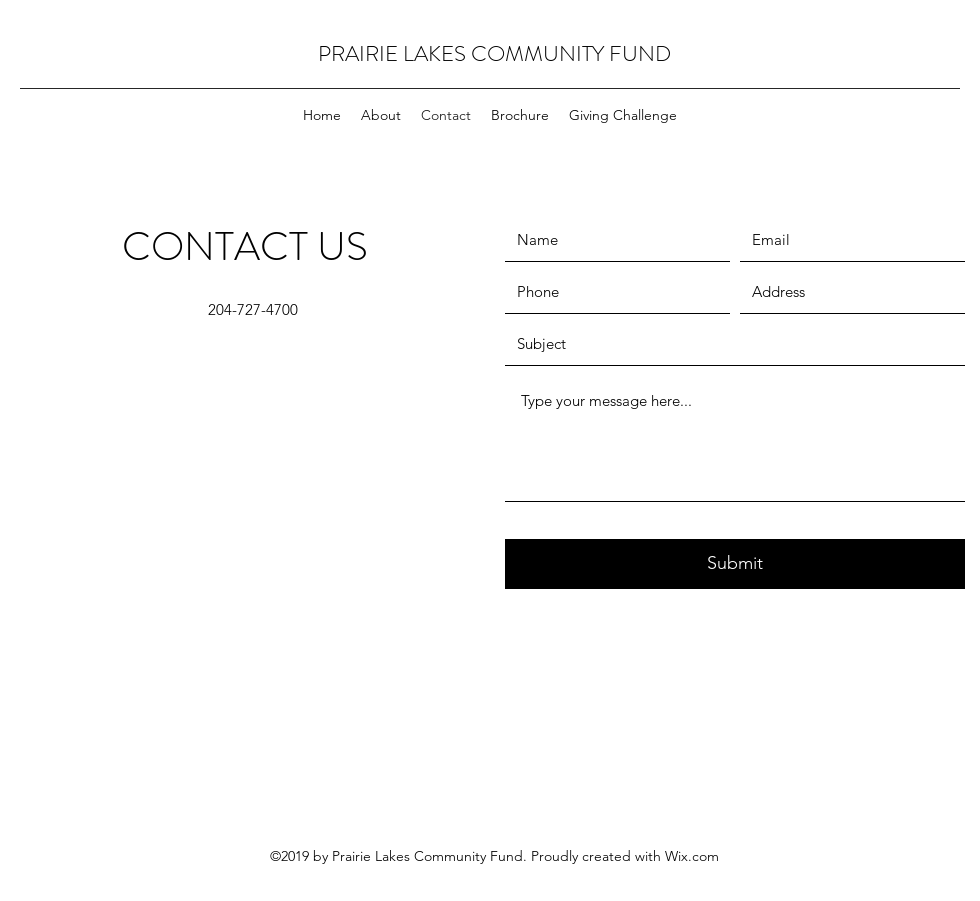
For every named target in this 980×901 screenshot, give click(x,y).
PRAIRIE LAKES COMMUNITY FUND (494, 53)
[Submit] (735, 564)
